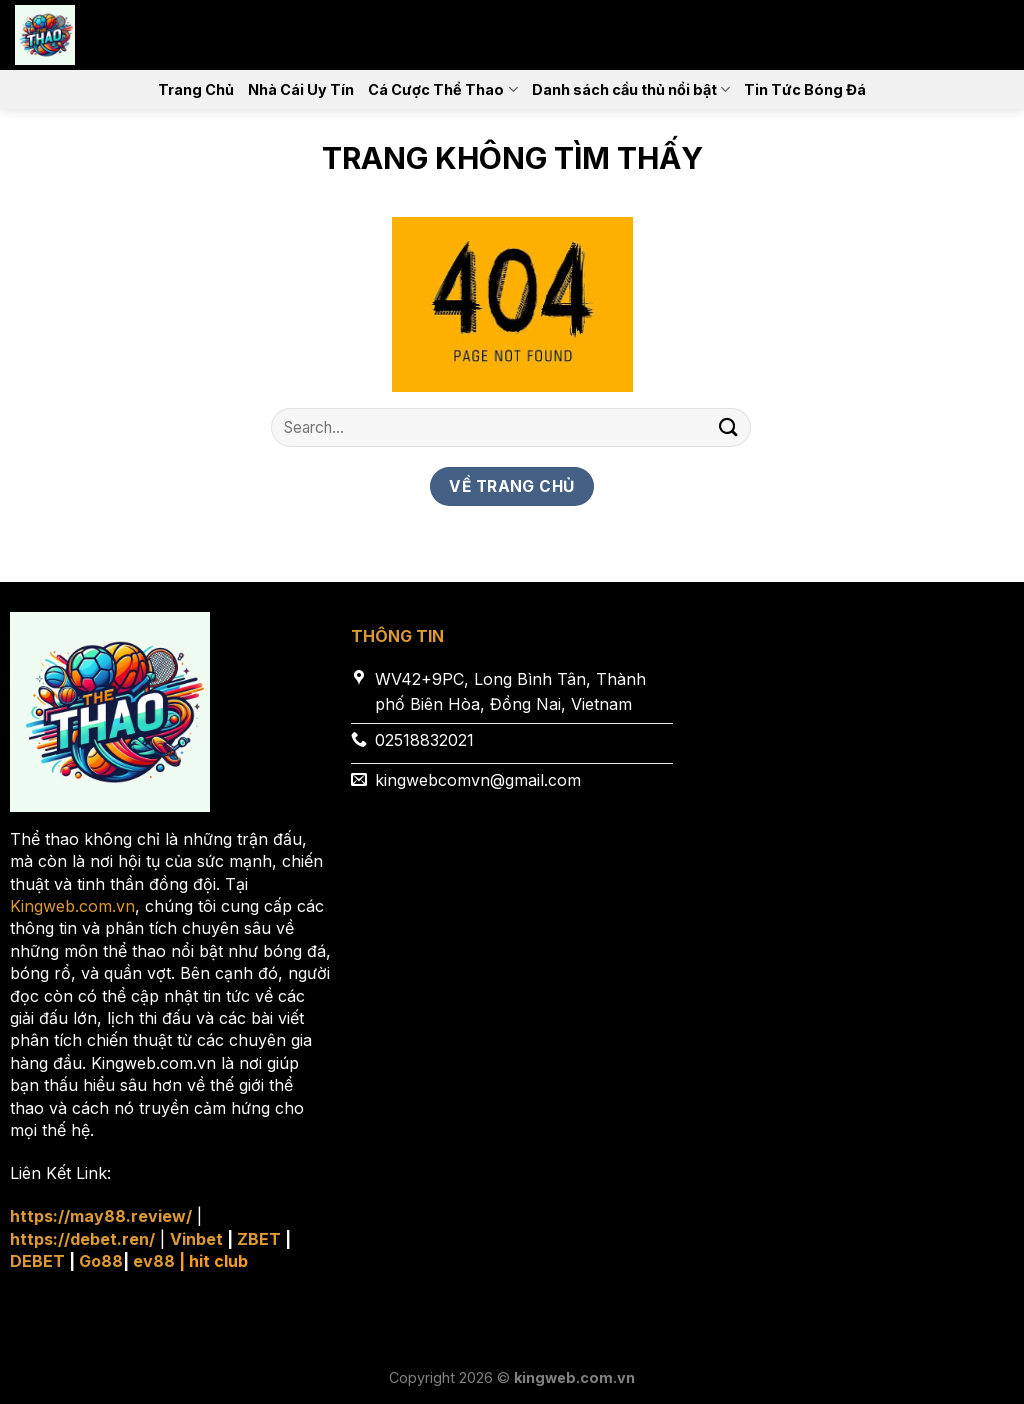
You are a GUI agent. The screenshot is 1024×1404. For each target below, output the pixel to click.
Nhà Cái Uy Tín (301, 89)
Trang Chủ (196, 89)
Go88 (101, 1261)
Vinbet (196, 1239)
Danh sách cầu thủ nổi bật (631, 89)
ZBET (259, 1239)
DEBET (37, 1261)
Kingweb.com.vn (72, 906)
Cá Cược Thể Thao (442, 89)
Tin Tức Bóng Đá (805, 89)
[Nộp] (729, 427)
